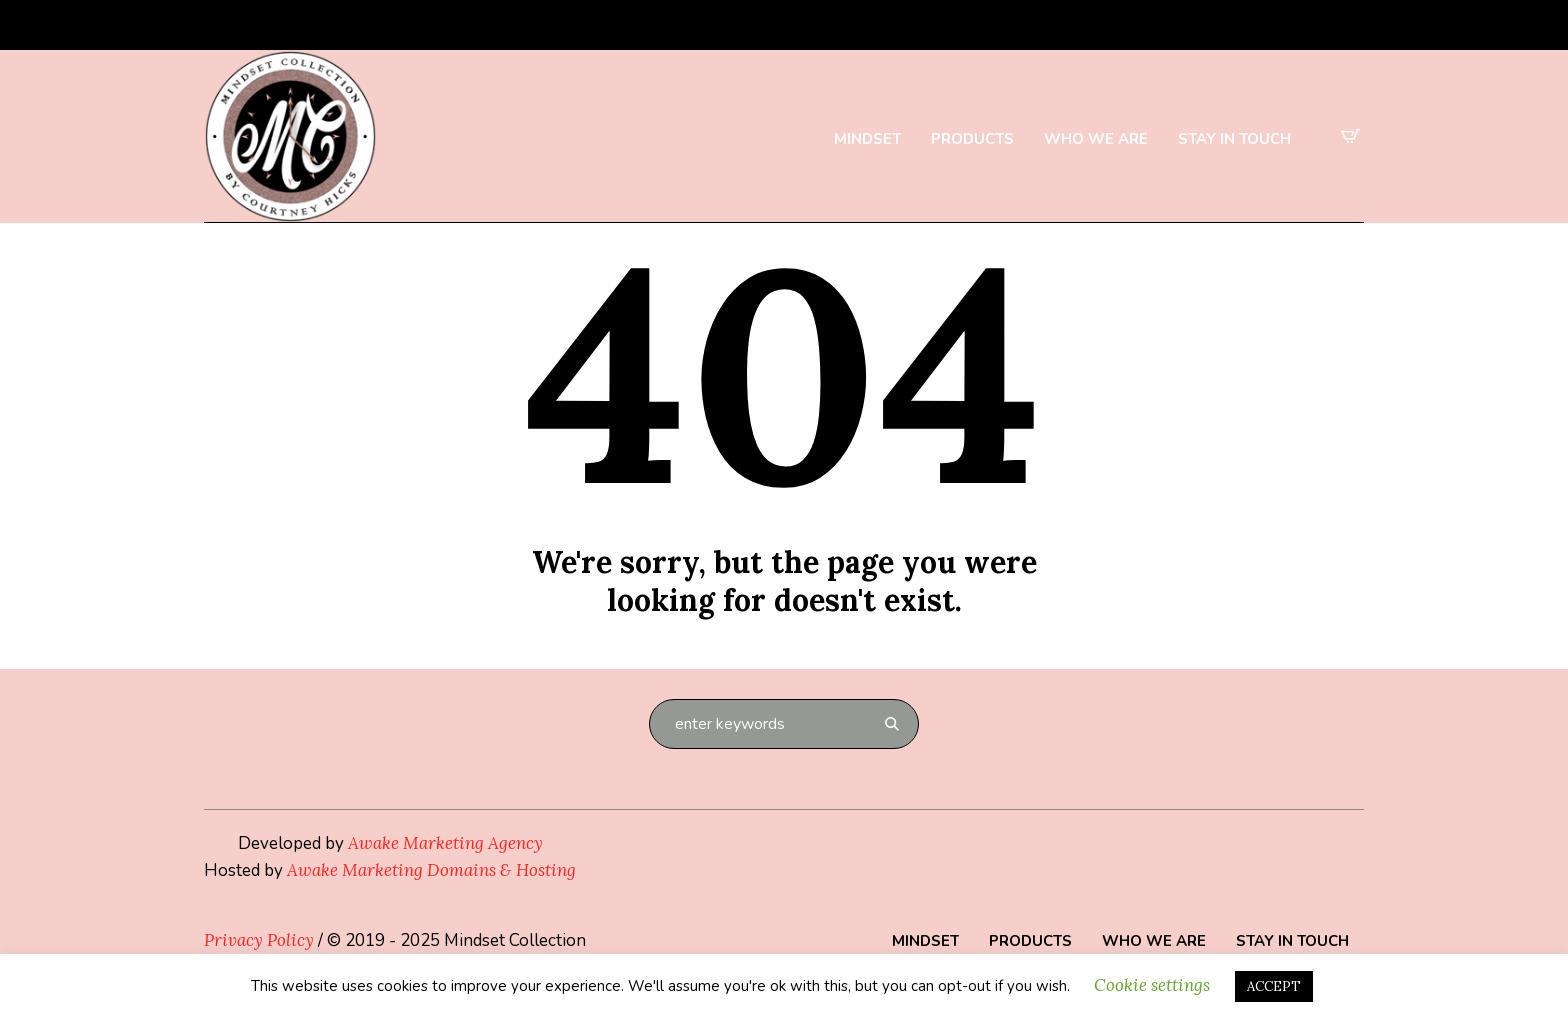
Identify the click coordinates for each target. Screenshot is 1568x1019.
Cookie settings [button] (1152, 985)
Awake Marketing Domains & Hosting (431, 870)
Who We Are (1154, 941)
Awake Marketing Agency (445, 843)
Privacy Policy (259, 940)
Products (1030, 941)
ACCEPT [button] (1274, 986)
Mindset (925, 941)
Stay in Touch (1292, 941)
